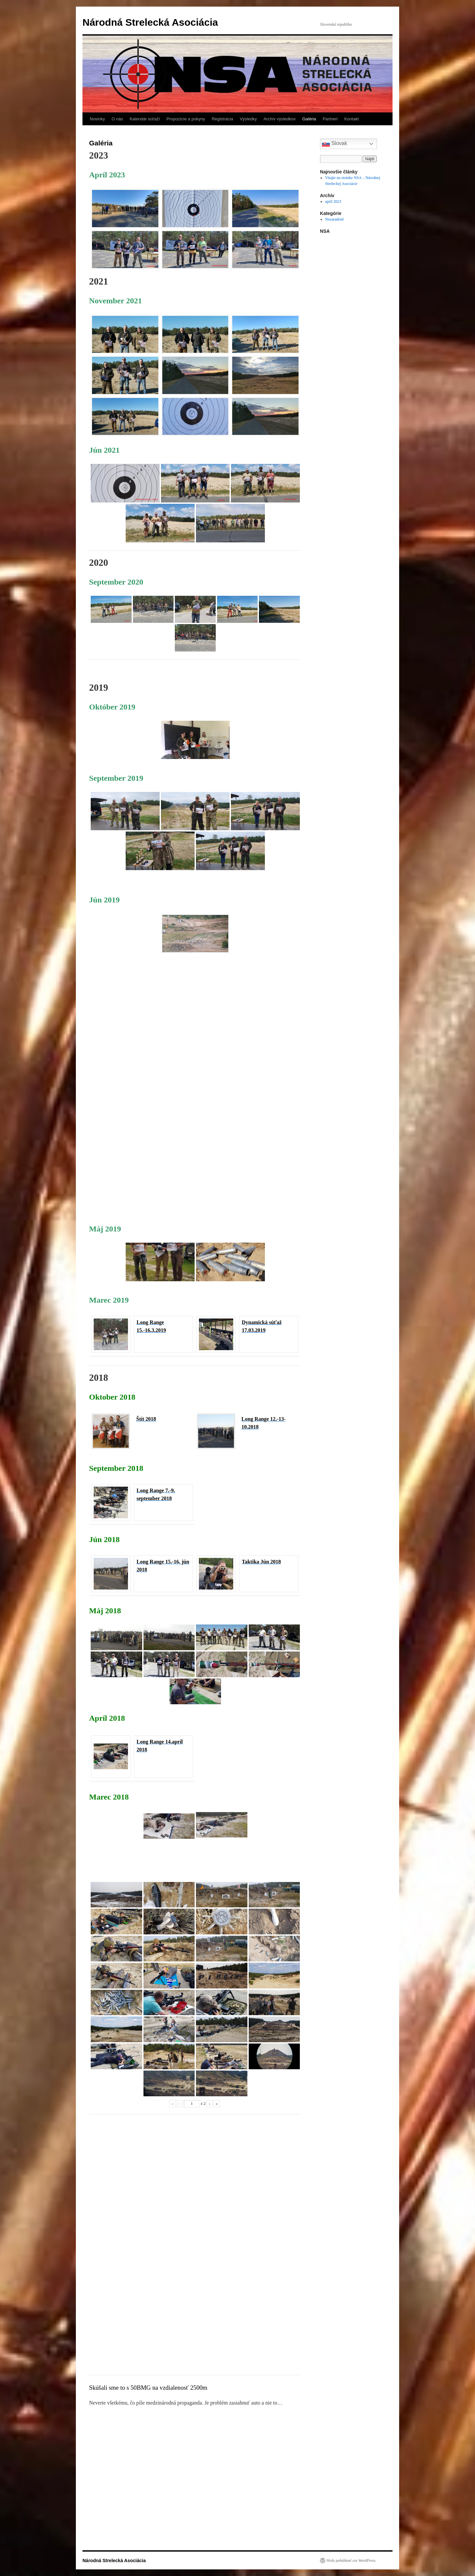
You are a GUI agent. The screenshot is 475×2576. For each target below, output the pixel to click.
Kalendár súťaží (145, 118)
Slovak (334, 144)
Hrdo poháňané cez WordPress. (351, 2560)
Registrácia (222, 118)
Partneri (330, 118)
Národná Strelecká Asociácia (150, 22)
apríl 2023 (333, 201)
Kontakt (351, 118)
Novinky (97, 118)
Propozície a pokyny (186, 118)
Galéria (309, 118)
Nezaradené (334, 219)
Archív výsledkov (280, 118)
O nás (117, 118)
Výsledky (248, 118)
